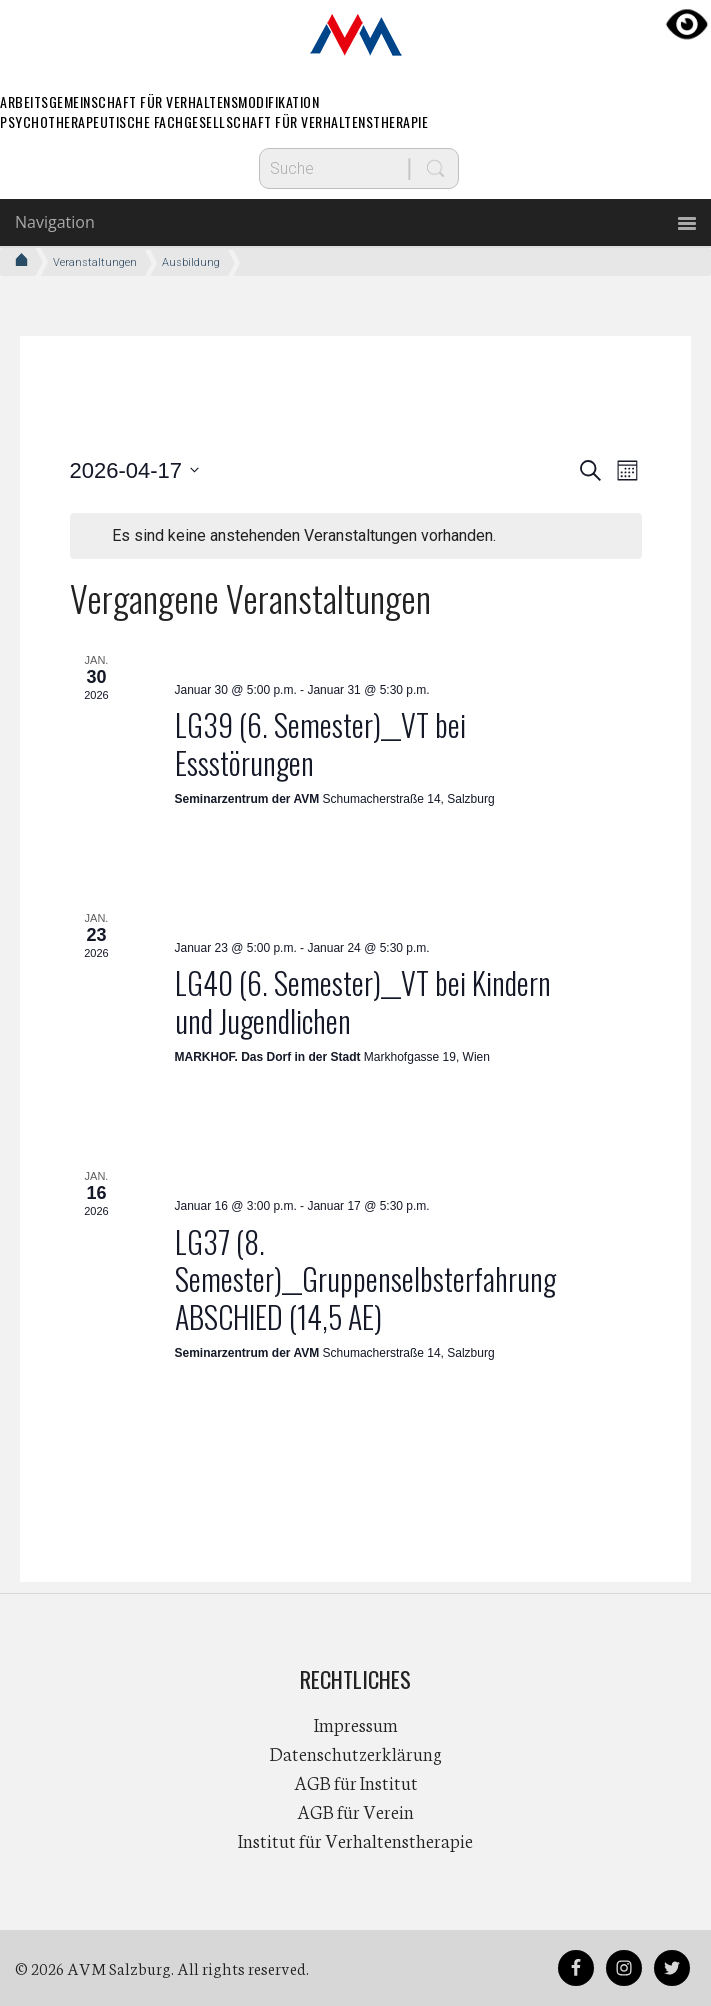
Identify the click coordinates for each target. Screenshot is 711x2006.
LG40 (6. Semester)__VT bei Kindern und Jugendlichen (363, 1001)
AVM (356, 35)
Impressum (356, 1724)
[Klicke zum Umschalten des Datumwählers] (135, 470)
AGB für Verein (355, 1811)
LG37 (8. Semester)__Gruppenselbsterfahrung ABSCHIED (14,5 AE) (365, 1279)
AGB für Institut (356, 1782)
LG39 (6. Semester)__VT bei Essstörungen (320, 743)
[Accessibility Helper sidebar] (687, 24)
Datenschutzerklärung (356, 1753)
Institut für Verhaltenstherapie (355, 1840)
